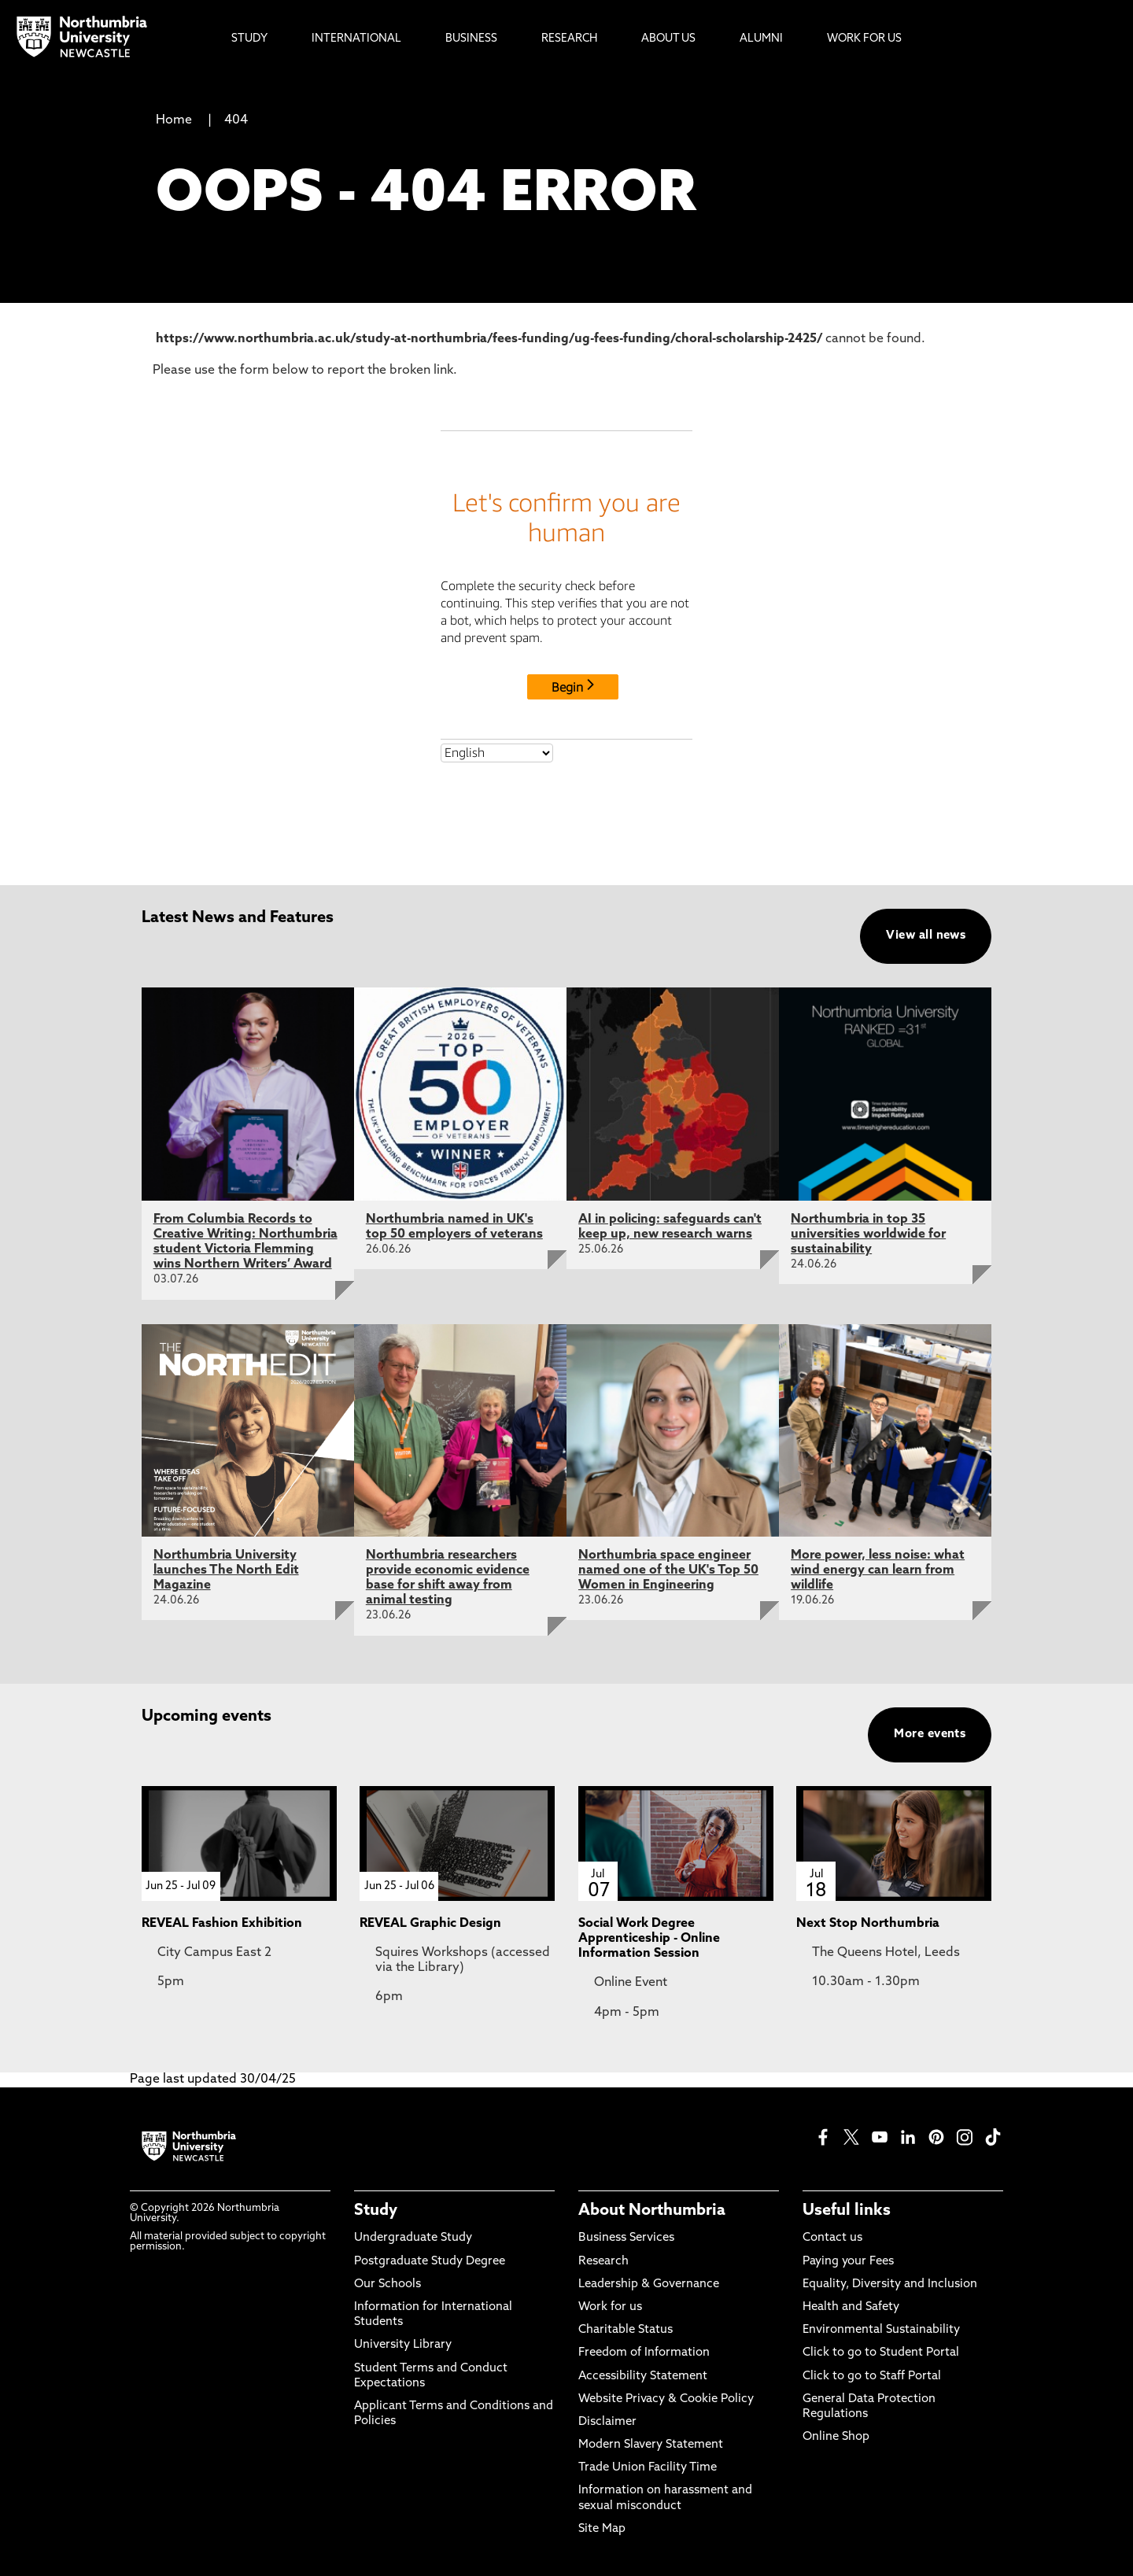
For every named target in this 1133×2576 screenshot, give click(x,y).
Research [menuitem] (569, 39)
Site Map (602, 2529)
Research (603, 2262)
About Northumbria (651, 2211)
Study (375, 2211)
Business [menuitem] (471, 39)
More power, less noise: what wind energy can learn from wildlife (878, 1570)
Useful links (847, 2211)
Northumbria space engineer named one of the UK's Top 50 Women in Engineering (668, 1570)
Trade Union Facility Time (647, 2468)
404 (236, 120)
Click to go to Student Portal (881, 2353)
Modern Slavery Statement (650, 2445)
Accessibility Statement (642, 2376)
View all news (925, 936)
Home (174, 120)
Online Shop (836, 2437)
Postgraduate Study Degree (429, 2262)
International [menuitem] (356, 39)
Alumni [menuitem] (761, 39)
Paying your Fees (848, 2262)
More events (929, 1734)
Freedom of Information (644, 2353)
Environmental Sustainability (881, 2330)
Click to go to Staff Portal (872, 2376)
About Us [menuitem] (668, 39)
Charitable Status (625, 2330)
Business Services (626, 2238)
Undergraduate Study (413, 2238)
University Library (403, 2345)
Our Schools (387, 2284)
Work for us (610, 2307)
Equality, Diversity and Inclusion (890, 2284)
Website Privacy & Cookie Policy (666, 2399)
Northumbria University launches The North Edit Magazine (226, 1570)
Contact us (832, 2238)
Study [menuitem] (249, 39)
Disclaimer (607, 2422)
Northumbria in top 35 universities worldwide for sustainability (868, 1234)
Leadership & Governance (648, 2284)
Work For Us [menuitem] (864, 39)
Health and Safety (851, 2307)
